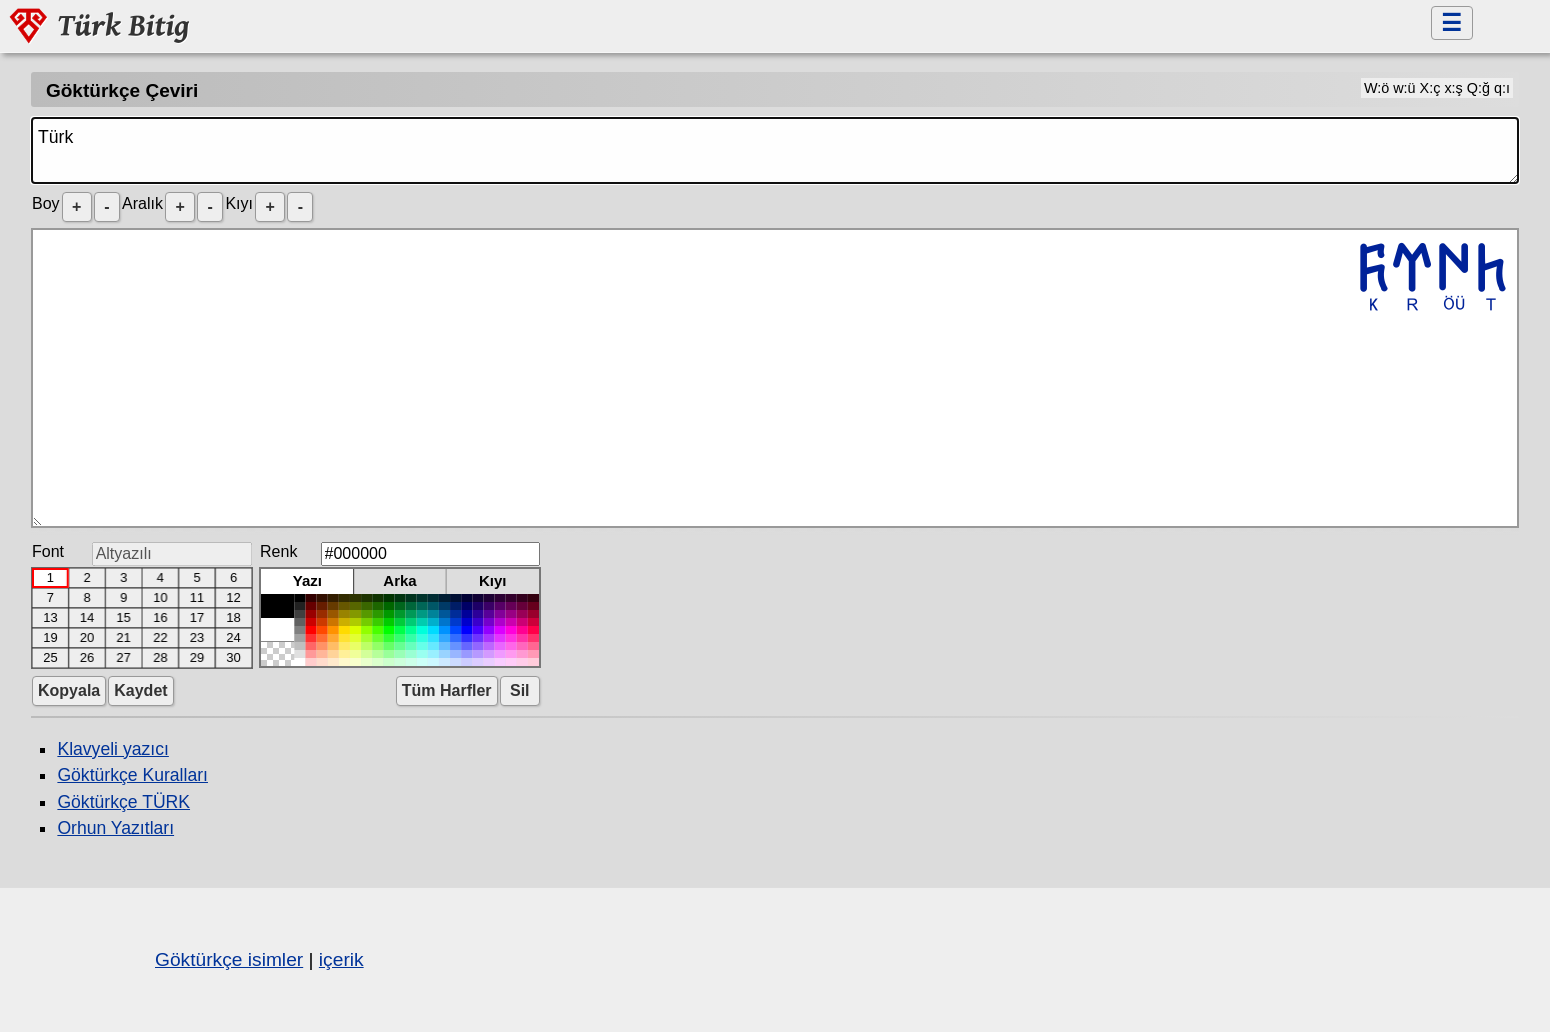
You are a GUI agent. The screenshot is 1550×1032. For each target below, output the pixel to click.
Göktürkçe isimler (229, 959)
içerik (341, 959)
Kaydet (140, 690)
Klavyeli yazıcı (112, 749)
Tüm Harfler (447, 690)
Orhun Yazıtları (115, 828)
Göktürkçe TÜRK (123, 802)
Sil (520, 690)
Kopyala (69, 690)
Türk (775, 150)
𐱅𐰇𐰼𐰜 (775, 378)
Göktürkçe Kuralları (132, 775)
